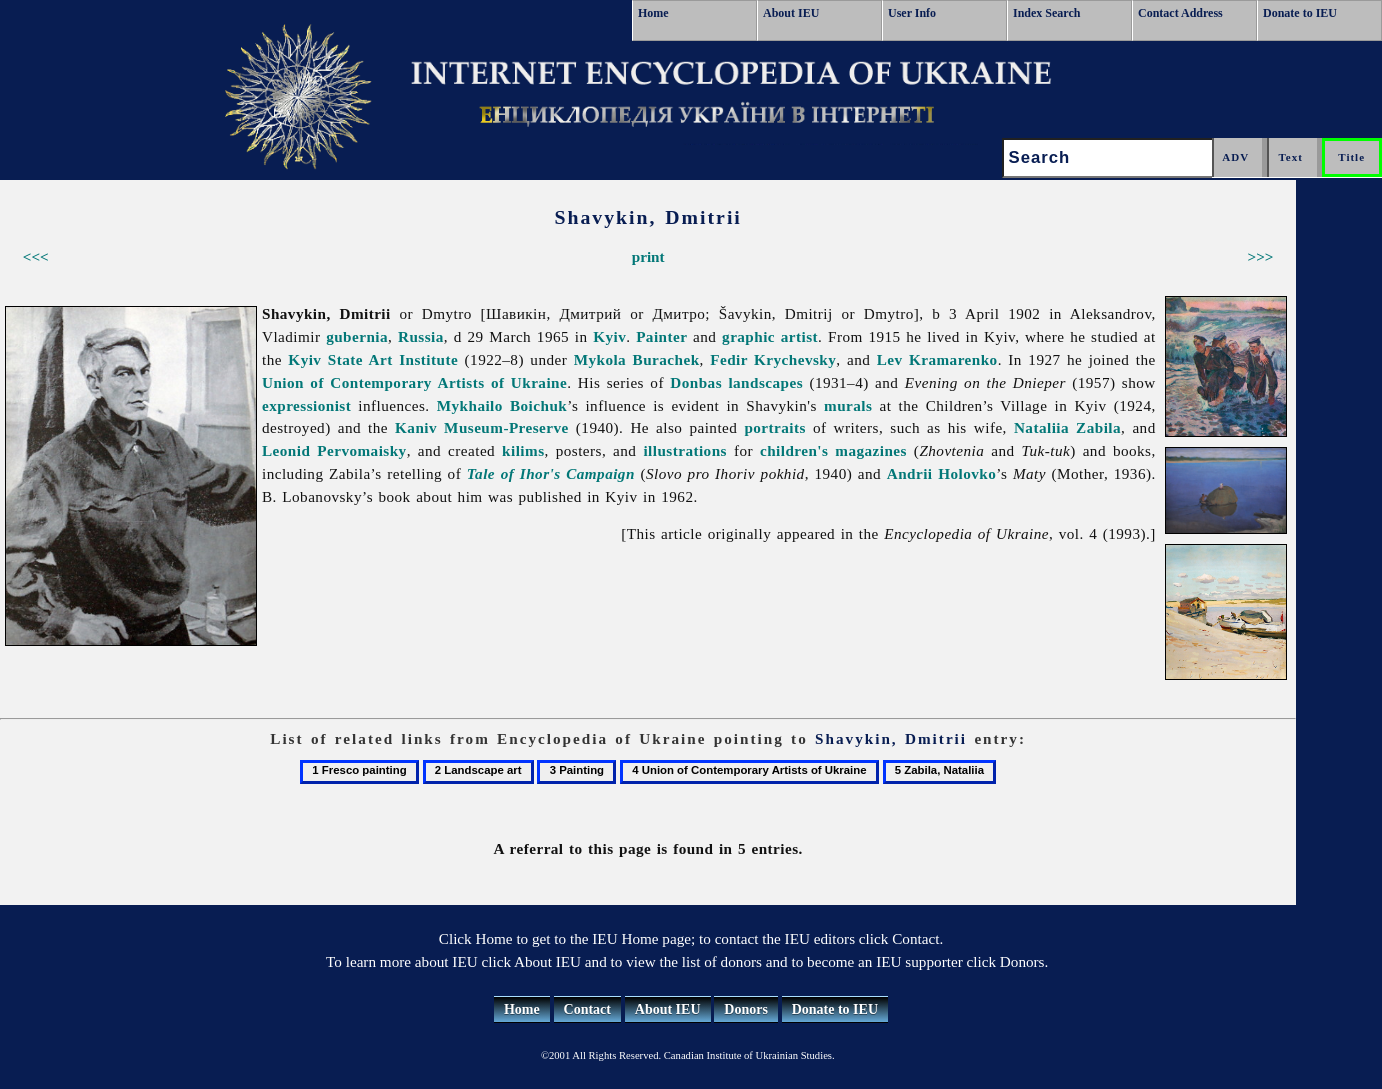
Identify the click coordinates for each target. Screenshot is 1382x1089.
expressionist (306, 405)
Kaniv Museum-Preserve (482, 427)
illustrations (685, 450)
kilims (523, 450)
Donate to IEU (1300, 13)
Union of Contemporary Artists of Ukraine (414, 382)
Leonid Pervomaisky (334, 450)
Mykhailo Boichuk (502, 405)
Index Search (1046, 13)
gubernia (357, 336)
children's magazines (833, 450)
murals (848, 405)
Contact (587, 1009)
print (648, 256)
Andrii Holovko (941, 473)
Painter (661, 336)
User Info (912, 13)
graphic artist (770, 336)
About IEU (791, 13)
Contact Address (1180, 13)
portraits (774, 427)
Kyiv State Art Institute (373, 359)
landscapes (765, 382)
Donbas (696, 382)
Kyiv (609, 336)
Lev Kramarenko (937, 359)
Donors (746, 1009)
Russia (421, 336)
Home (653, 13)
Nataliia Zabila (1067, 427)
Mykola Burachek (637, 359)
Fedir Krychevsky (773, 359)
